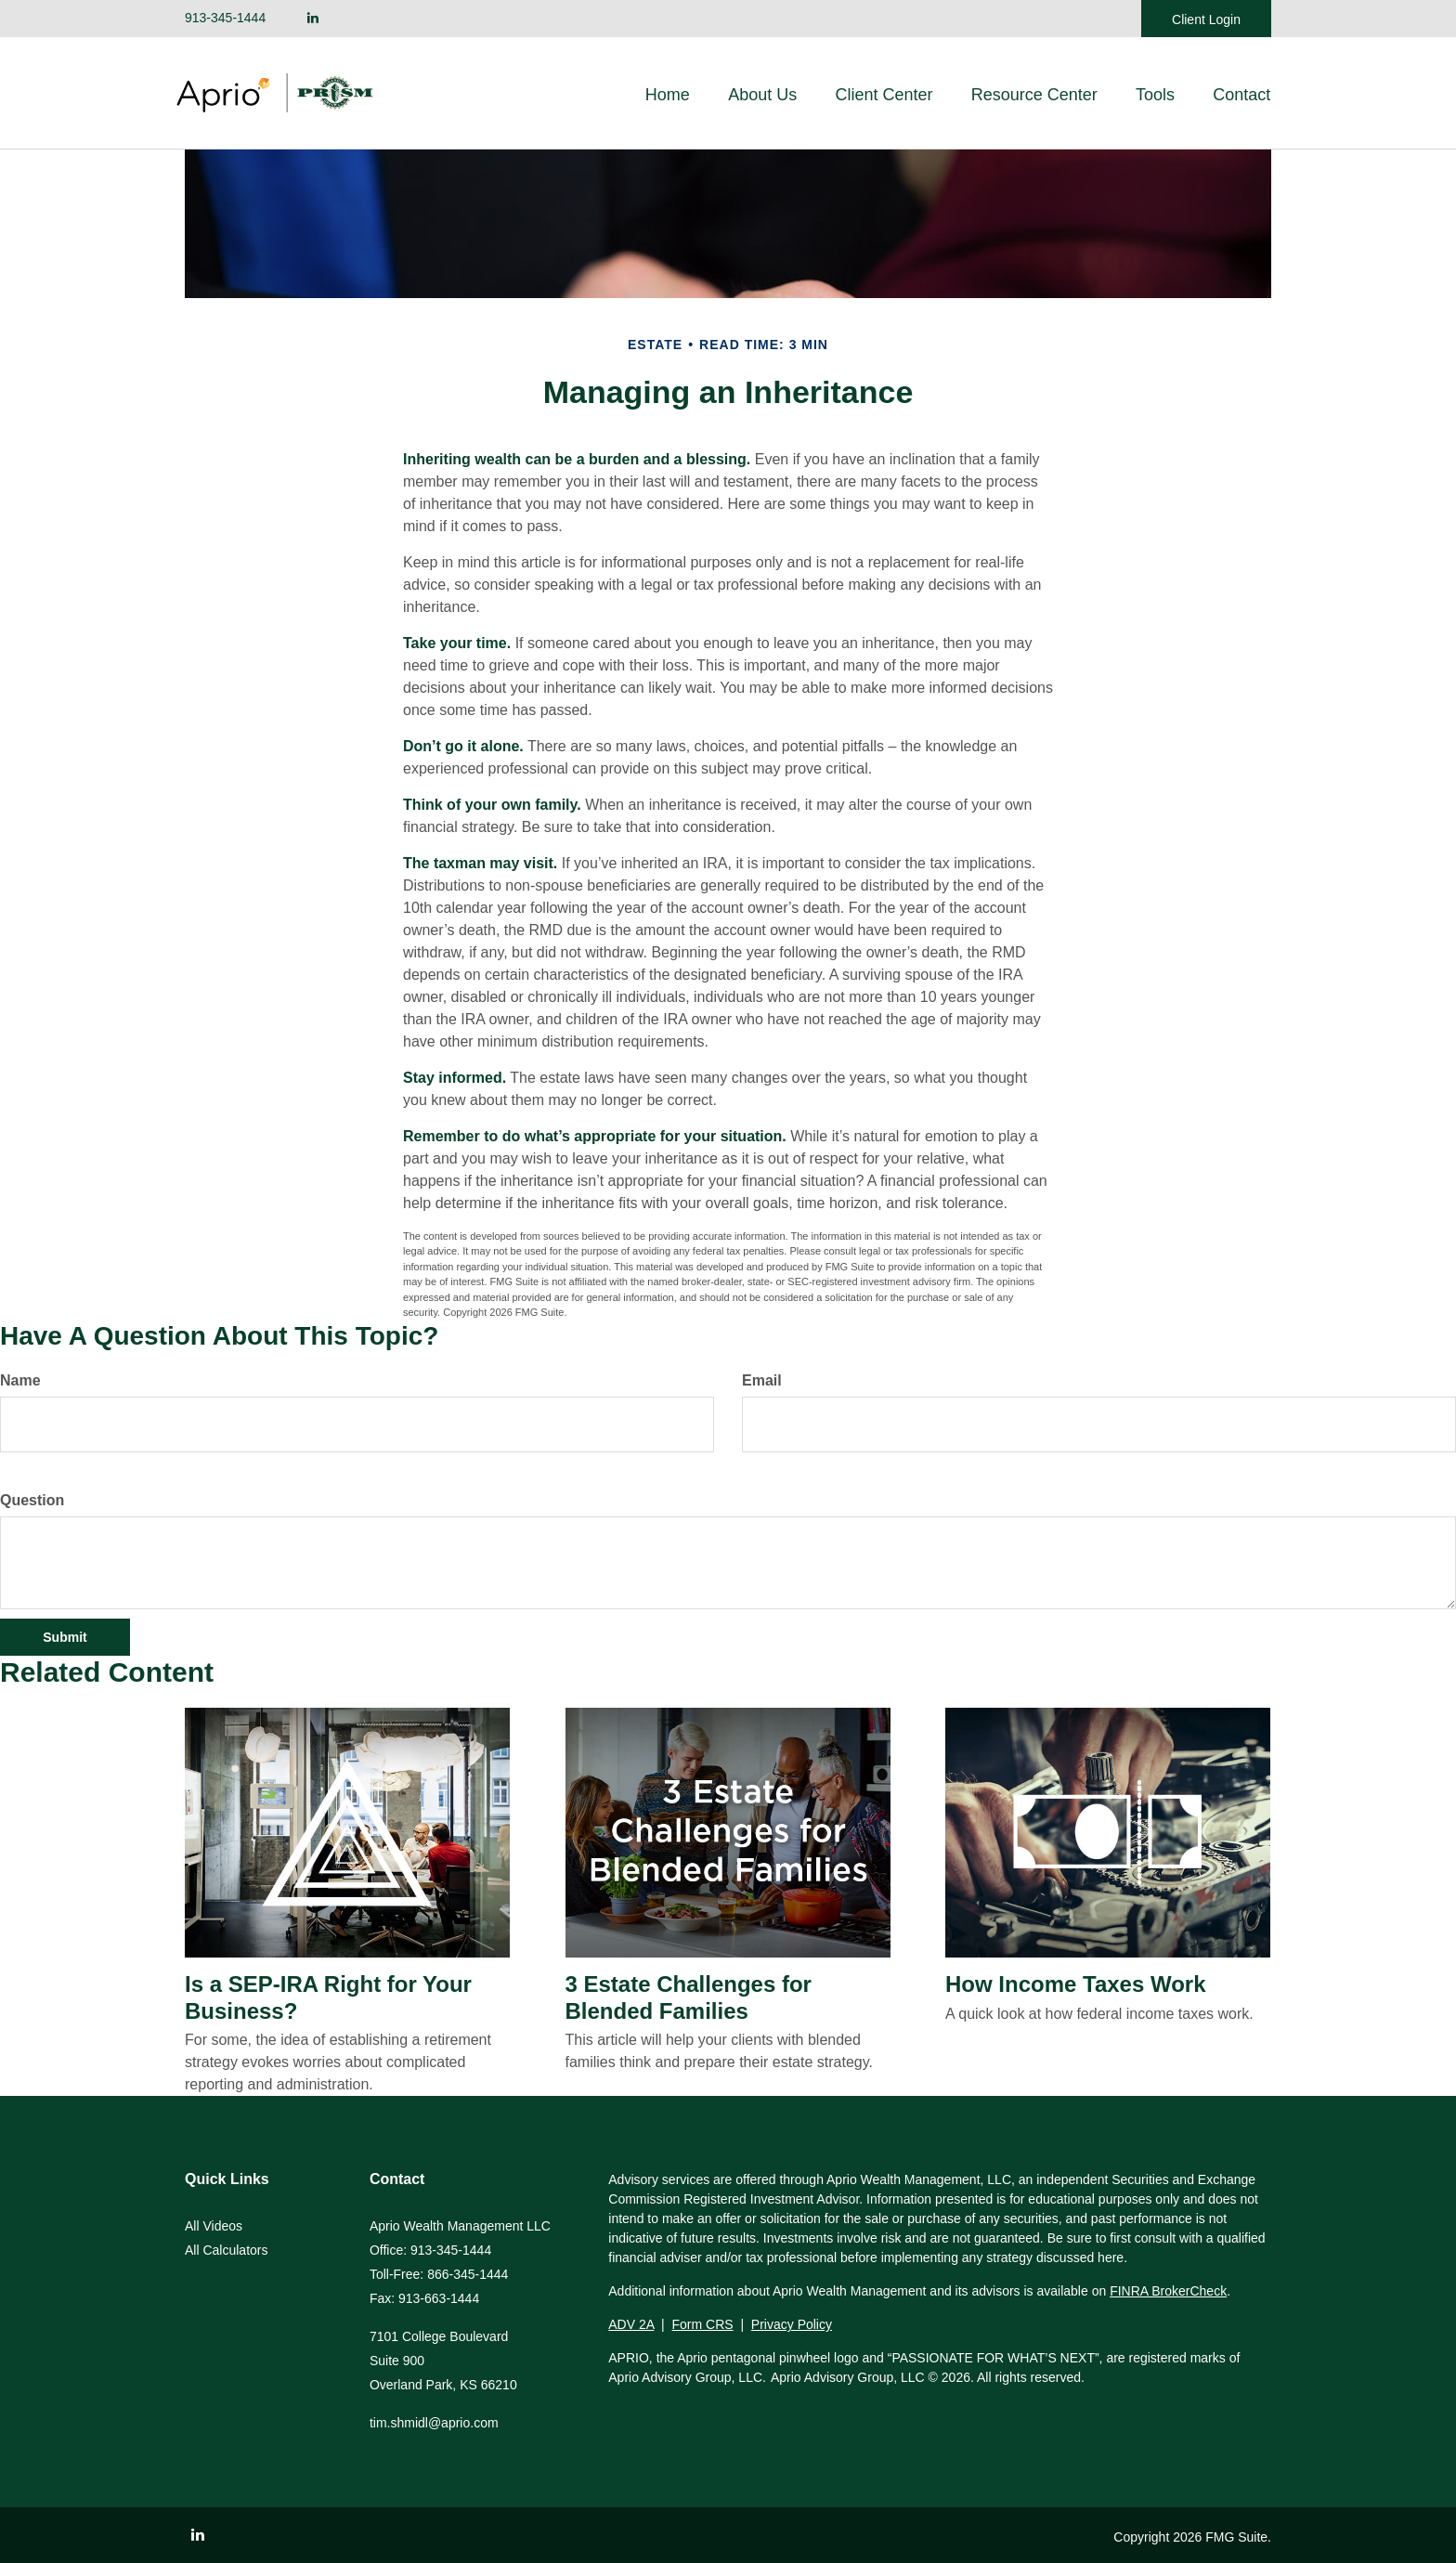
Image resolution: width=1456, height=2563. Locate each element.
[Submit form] (65, 1637)
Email (762, 1380)
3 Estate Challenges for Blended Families (689, 1997)
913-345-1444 (225, 17)
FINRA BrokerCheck (1168, 2290)
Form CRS (703, 2324)
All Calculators (226, 2250)
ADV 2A (631, 2324)
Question (32, 1500)
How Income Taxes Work (1075, 1984)
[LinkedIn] (312, 18)
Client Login (1206, 19)
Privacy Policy (791, 2324)
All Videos (213, 2225)
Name (20, 1380)
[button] (768, 94)
